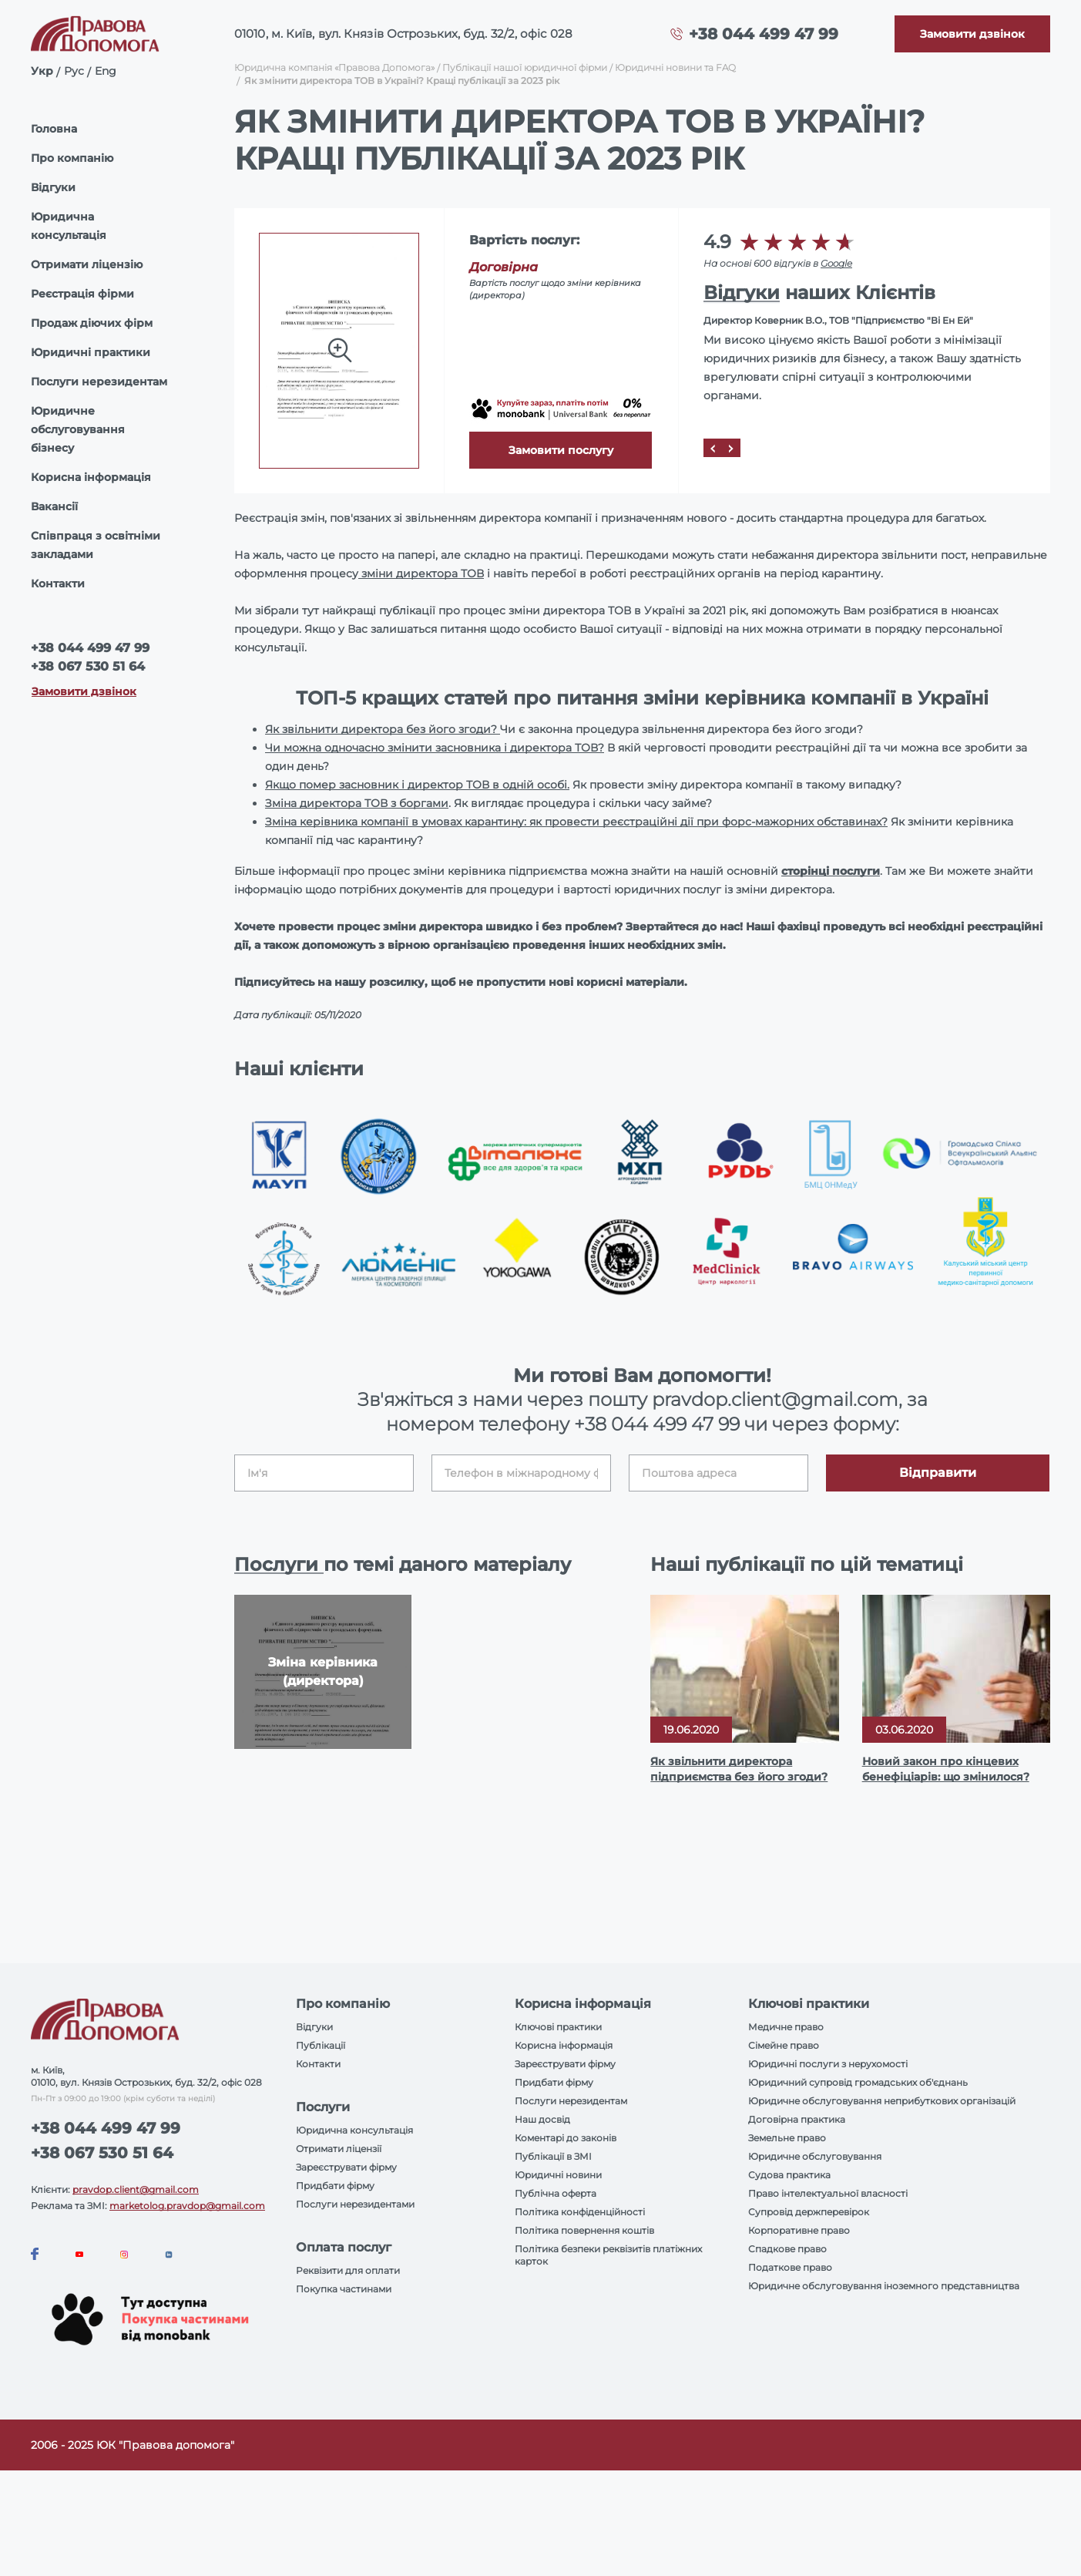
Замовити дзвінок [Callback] (84, 691)
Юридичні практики (90, 352)
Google (836, 263)
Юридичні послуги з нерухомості (828, 2064)
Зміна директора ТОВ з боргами (356, 803)
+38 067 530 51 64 (88, 666)
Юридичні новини (558, 2175)
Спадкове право (787, 2249)
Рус (74, 71)
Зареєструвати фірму (346, 2167)
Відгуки (53, 187)
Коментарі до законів (565, 2138)
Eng (105, 71)
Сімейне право (783, 2045)
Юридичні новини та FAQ (675, 67)
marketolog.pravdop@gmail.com (187, 2205)
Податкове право (790, 2267)
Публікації (320, 2045)
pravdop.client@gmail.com (135, 2189)
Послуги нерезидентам (99, 381)
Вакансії (54, 506)
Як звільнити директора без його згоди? (382, 729)
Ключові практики (558, 2027)
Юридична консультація (68, 226)
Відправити (937, 1472)
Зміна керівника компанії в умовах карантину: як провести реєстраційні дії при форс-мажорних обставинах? (576, 822)
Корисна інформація (91, 477)
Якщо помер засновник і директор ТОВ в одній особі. (417, 785)
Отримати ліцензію (87, 264)
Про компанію (72, 158)
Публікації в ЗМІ (553, 2156)
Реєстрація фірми (82, 294)
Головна (54, 129)
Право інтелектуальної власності (828, 2193)
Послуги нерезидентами (355, 2204)
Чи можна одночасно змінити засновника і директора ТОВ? (434, 748)
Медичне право (786, 2027)
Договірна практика (796, 2119)
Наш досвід (542, 2119)
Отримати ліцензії (338, 2148)
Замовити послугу (561, 450)
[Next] (731, 448)
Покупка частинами (343, 2289)
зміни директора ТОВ (421, 573)
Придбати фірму (335, 2185)
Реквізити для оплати (348, 2270)
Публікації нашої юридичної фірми (524, 67)
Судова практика (789, 2175)
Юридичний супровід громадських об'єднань (858, 2082)
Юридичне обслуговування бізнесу (78, 429)
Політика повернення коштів (584, 2230)
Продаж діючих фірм (92, 323)
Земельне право (787, 2138)
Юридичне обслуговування (814, 2156)
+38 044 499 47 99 (763, 34)
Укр (42, 71)
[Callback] (972, 33)
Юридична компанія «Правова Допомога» (334, 67)
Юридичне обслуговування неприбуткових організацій (882, 2101)
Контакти (58, 583)
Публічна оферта (555, 2193)
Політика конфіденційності (580, 2212)
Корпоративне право (799, 2230)
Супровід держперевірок (808, 2212)
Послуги (279, 1564)
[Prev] (712, 448)
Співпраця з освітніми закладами (95, 545)
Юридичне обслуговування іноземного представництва (883, 2286)
